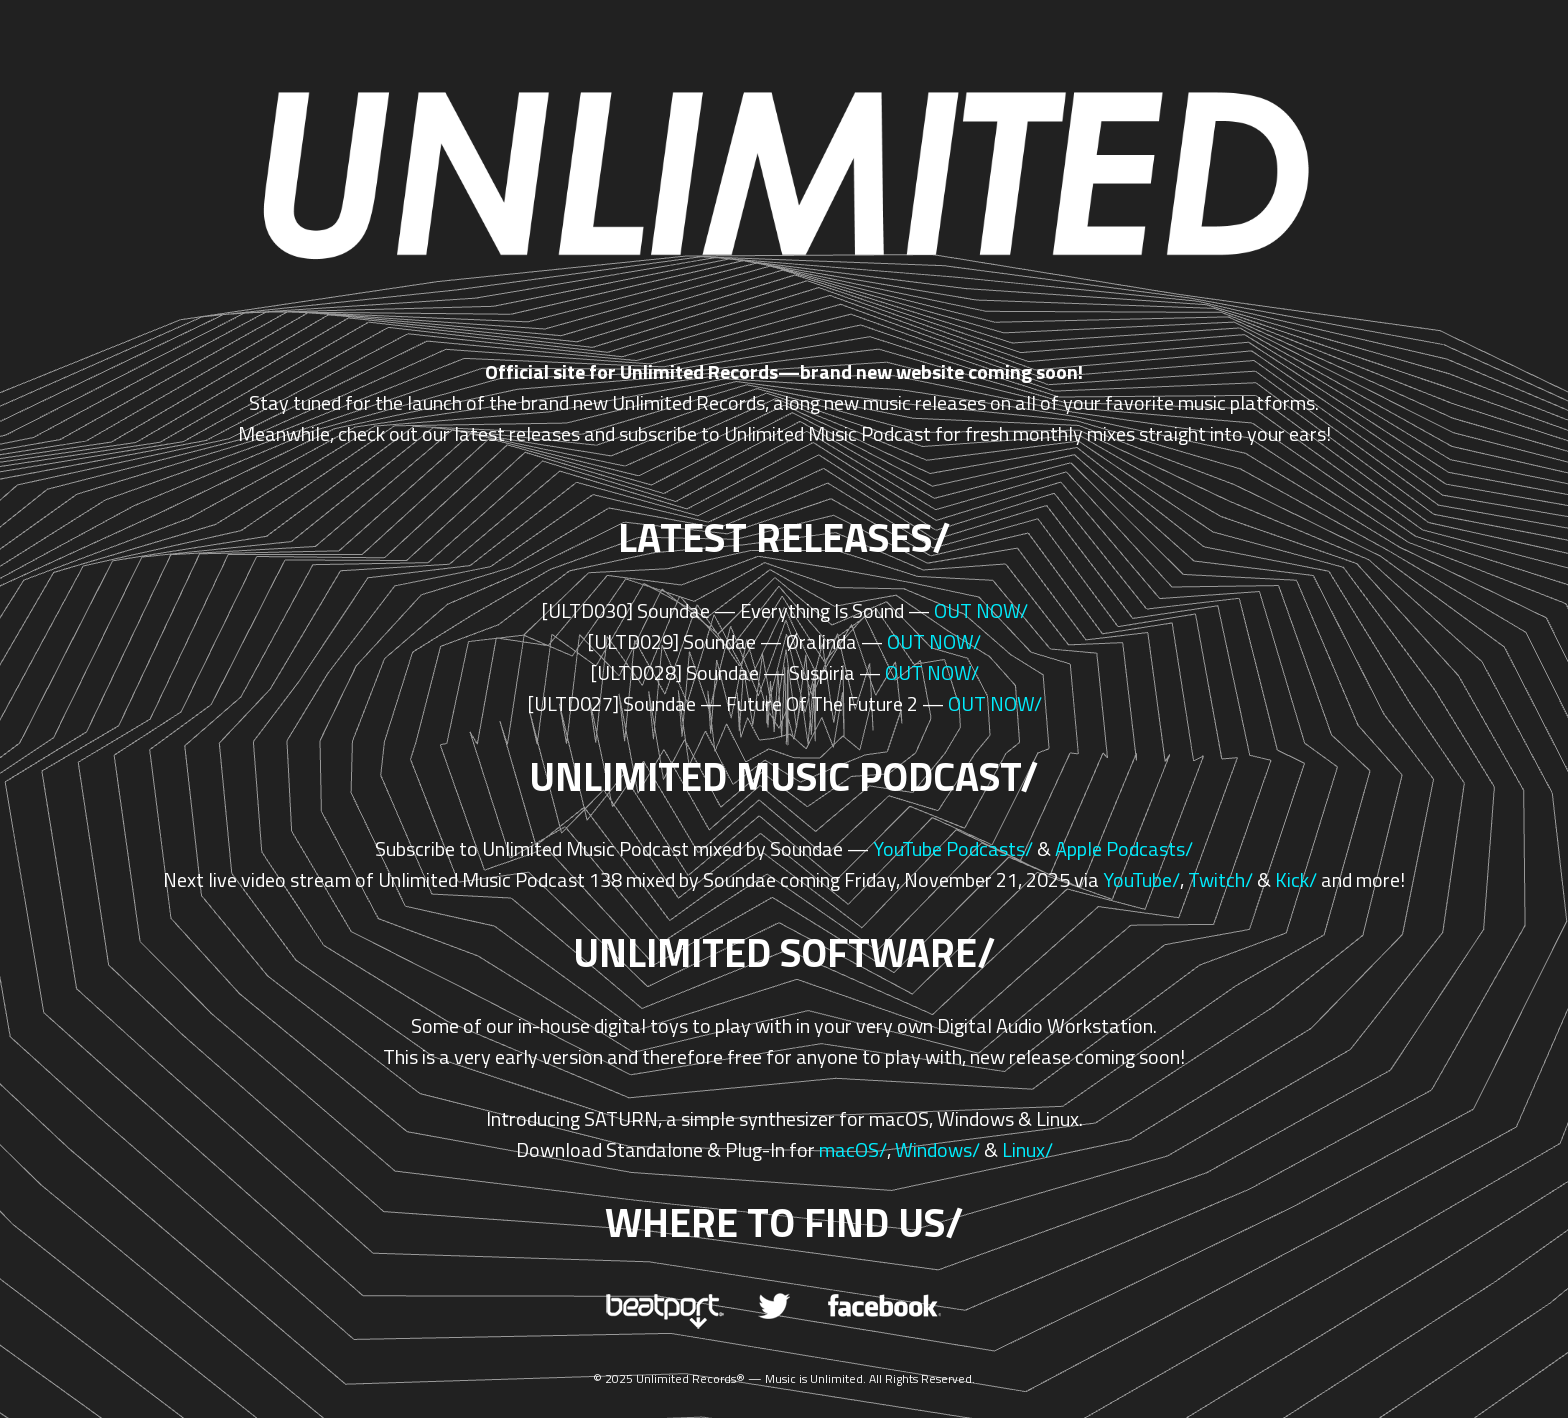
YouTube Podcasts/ (953, 848)
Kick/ (1296, 879)
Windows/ (937, 1149)
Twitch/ (1220, 879)
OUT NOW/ (981, 610)
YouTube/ (1141, 879)
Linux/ (1027, 1149)
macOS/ (853, 1149)
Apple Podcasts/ (1124, 848)
